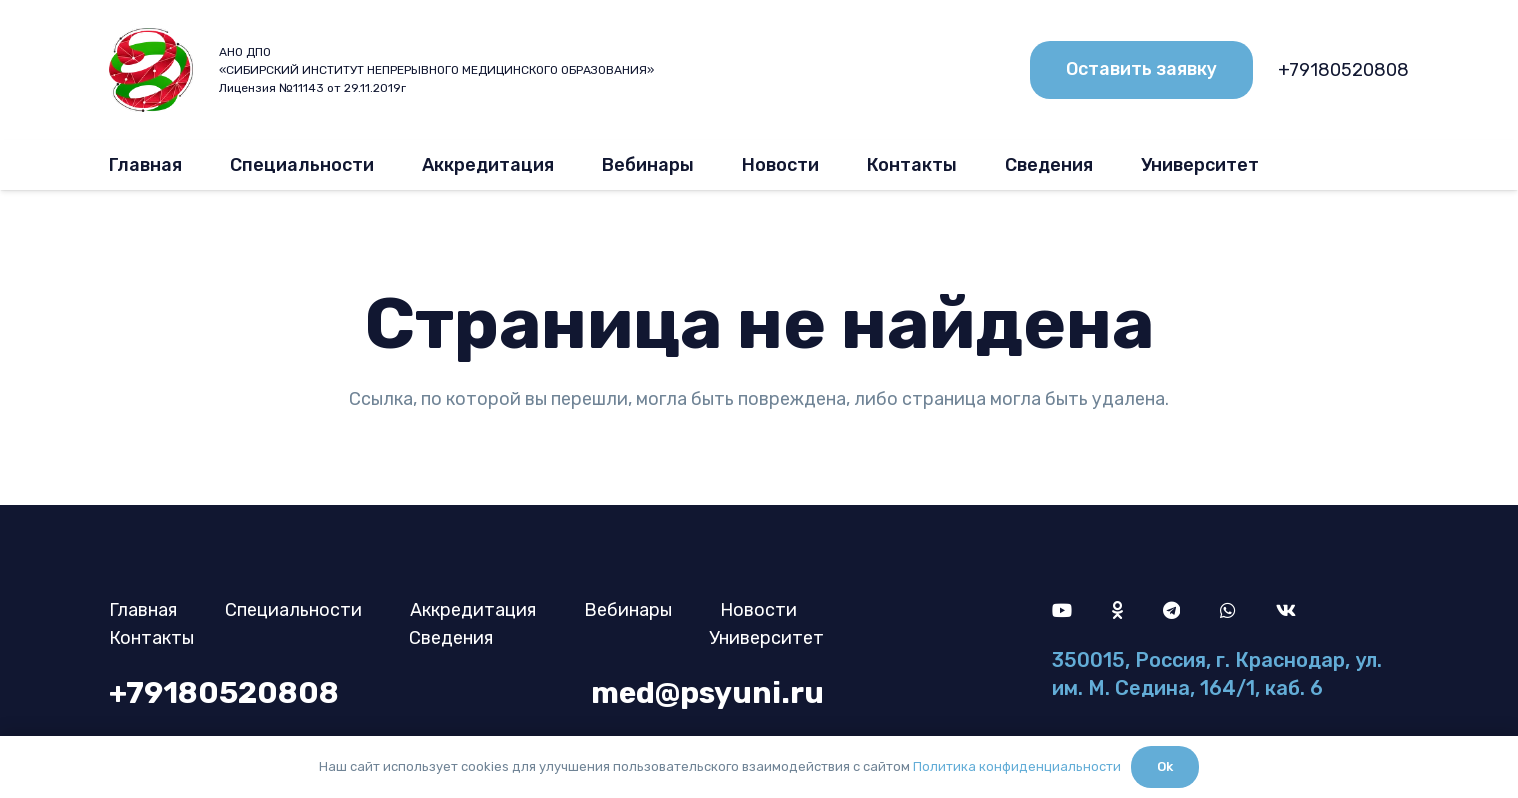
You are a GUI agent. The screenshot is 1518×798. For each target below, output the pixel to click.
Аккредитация (473, 610)
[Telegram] (1171, 610)
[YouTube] (1062, 610)
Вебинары (628, 610)
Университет (766, 638)
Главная (143, 610)
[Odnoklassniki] (1117, 610)
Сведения (451, 638)
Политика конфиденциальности (1017, 766)
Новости (758, 610)
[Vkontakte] (1286, 610)
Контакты (151, 638)
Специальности (293, 610)
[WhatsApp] (1228, 610)
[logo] (151, 70)
